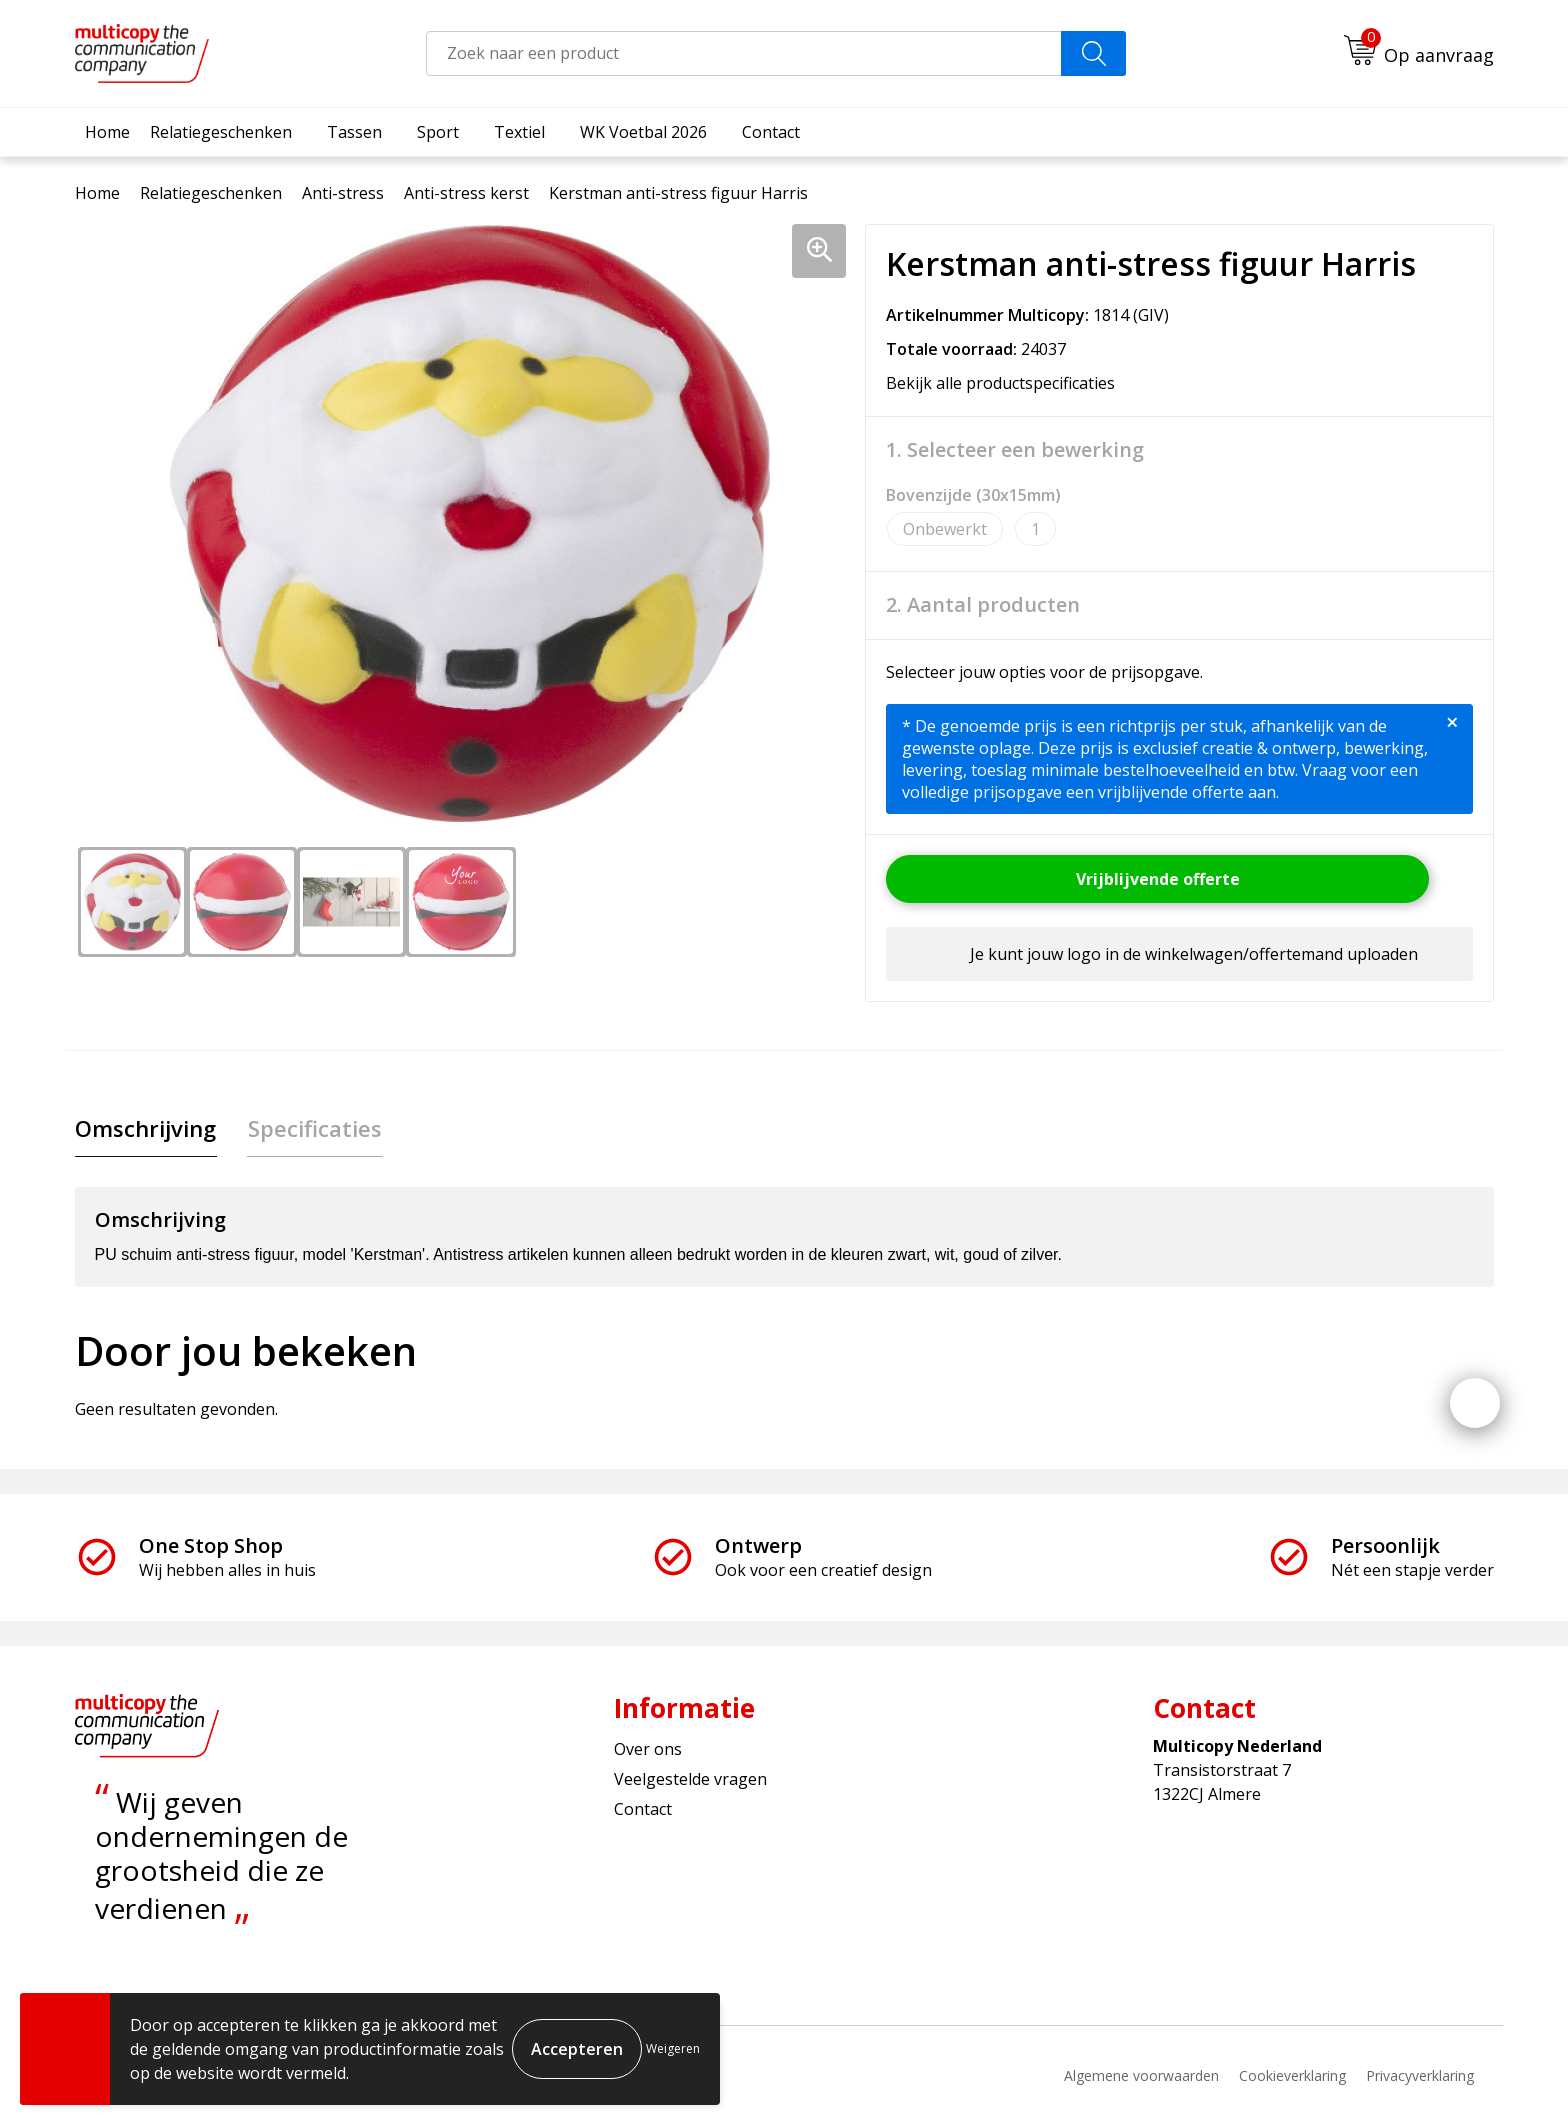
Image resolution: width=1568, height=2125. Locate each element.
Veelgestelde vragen (690, 1780)
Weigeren (673, 2048)
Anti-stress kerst (466, 193)
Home (107, 132)
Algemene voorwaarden (1141, 2075)
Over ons (648, 1749)
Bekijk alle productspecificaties (1007, 383)
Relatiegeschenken (221, 132)
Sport (438, 132)
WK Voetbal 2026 (643, 132)
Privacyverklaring (1420, 2075)
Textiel (519, 132)
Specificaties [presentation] (313, 1128)
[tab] (145, 1128)
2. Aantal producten (983, 605)
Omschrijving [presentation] (145, 1128)
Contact (771, 132)
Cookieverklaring (1292, 2075)
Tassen (354, 132)
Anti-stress (343, 193)
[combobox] (744, 53)
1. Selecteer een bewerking (1015, 450)
